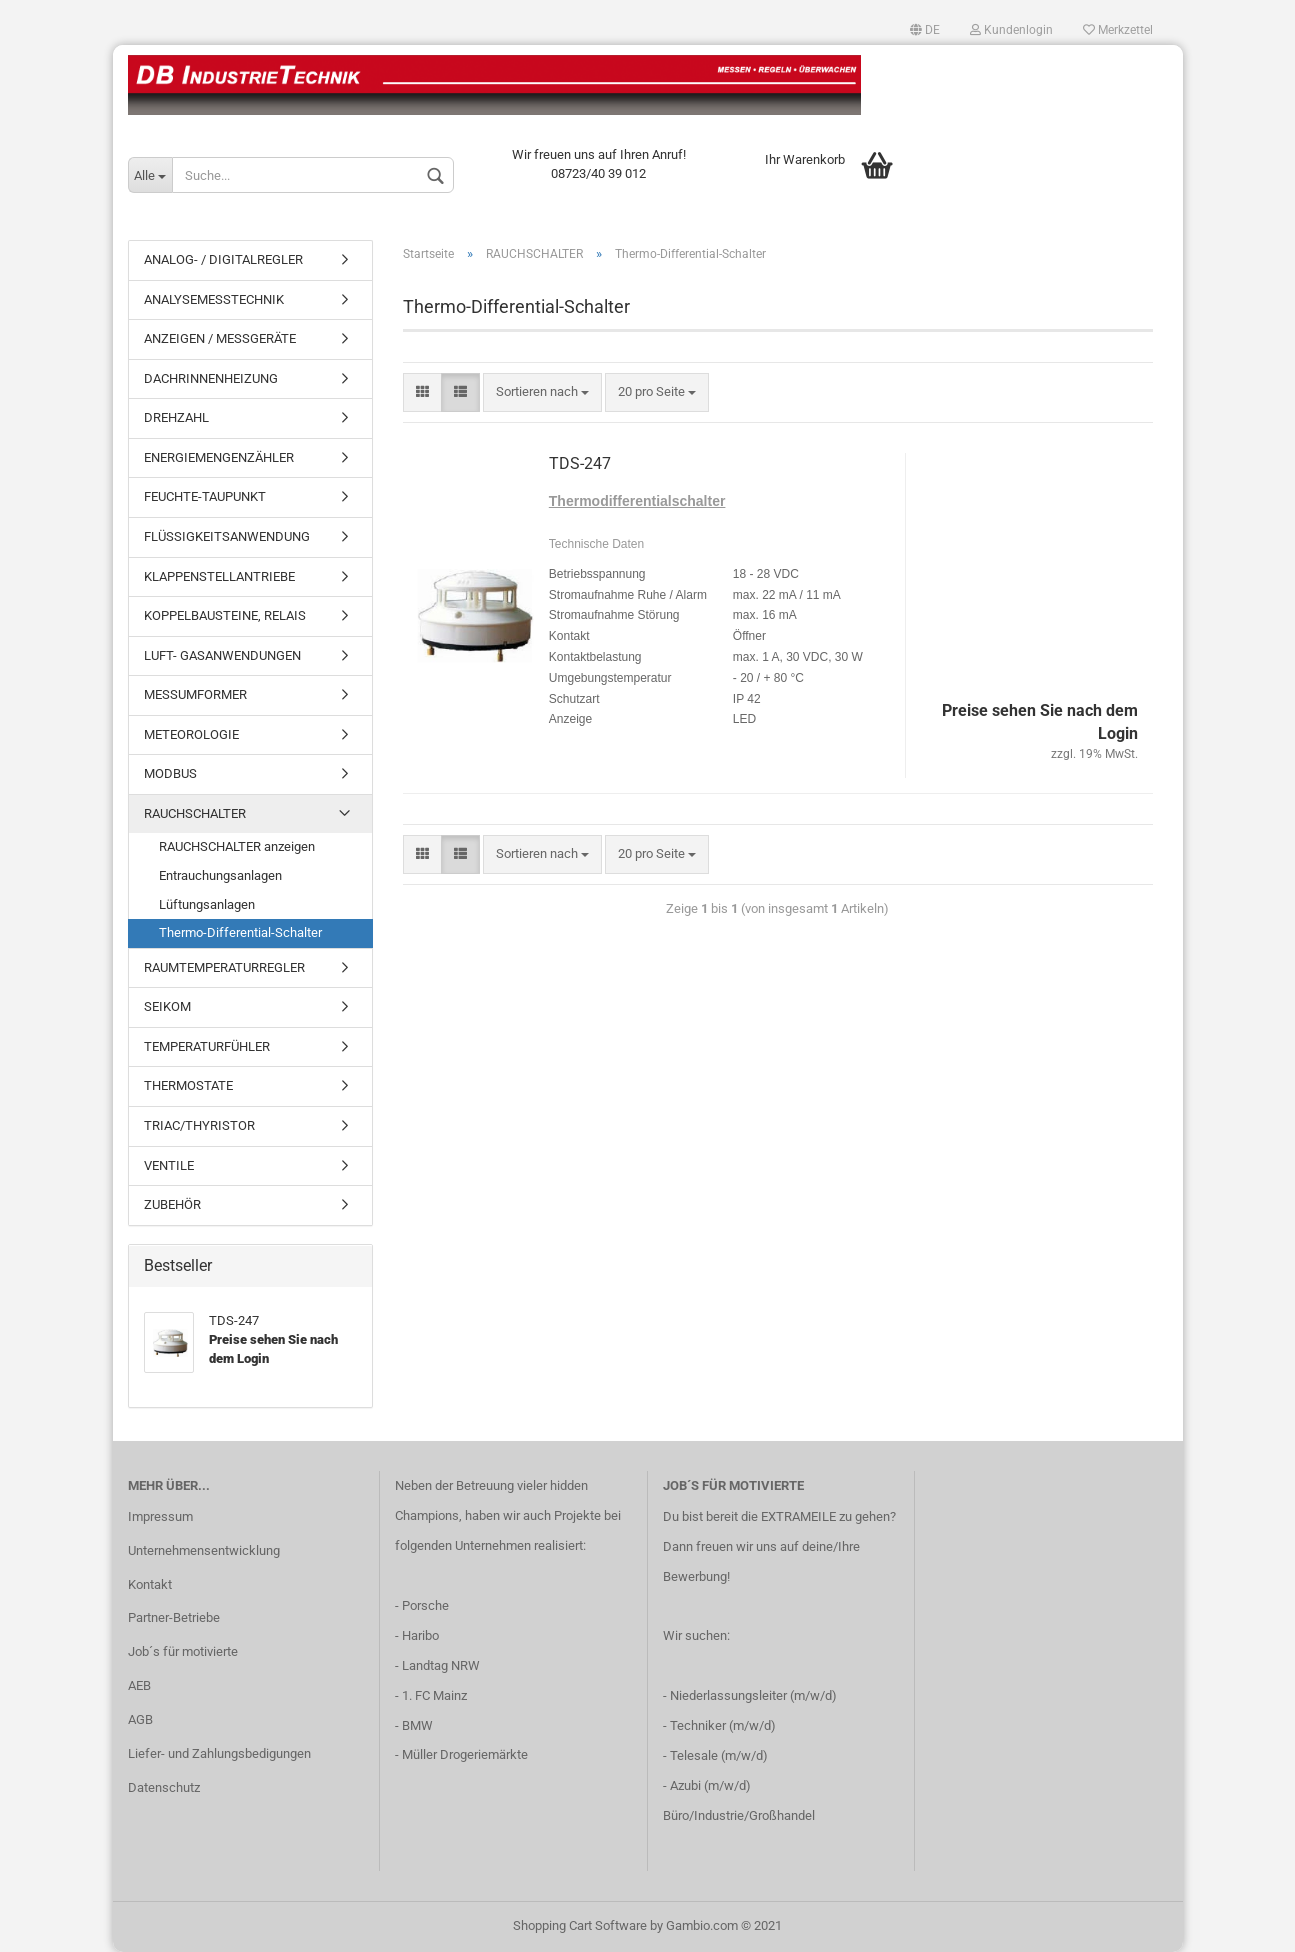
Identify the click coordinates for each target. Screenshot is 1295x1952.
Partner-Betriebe (174, 1617)
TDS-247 (580, 463)
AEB (139, 1685)
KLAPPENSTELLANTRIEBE (219, 576)
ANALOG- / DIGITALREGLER (223, 259)
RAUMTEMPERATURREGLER (224, 967)
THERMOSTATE (188, 1085)
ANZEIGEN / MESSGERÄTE (220, 338)
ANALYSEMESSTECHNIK (214, 299)
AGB (140, 1719)
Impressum (160, 1516)
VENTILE (169, 1165)
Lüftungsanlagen (207, 904)
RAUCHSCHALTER (195, 813)
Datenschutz (164, 1787)
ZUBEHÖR (172, 1204)
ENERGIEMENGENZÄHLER (219, 457)
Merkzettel (1118, 30)
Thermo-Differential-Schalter (240, 932)
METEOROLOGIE (191, 734)
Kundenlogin (1011, 30)
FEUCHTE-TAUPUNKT (205, 496)
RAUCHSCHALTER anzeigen (237, 846)
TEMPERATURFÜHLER (207, 1046)
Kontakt (150, 1584)
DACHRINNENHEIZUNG (211, 378)
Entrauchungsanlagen (220, 875)
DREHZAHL (176, 417)
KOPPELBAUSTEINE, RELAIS (225, 615)
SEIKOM (167, 1006)
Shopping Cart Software (580, 1925)
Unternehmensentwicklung (204, 1550)
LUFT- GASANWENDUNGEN (222, 655)
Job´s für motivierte (183, 1651)
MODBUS (170, 773)
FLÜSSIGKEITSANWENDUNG (227, 536)
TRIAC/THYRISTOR (199, 1125)
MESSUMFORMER (195, 694)
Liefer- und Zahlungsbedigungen (219, 1753)
